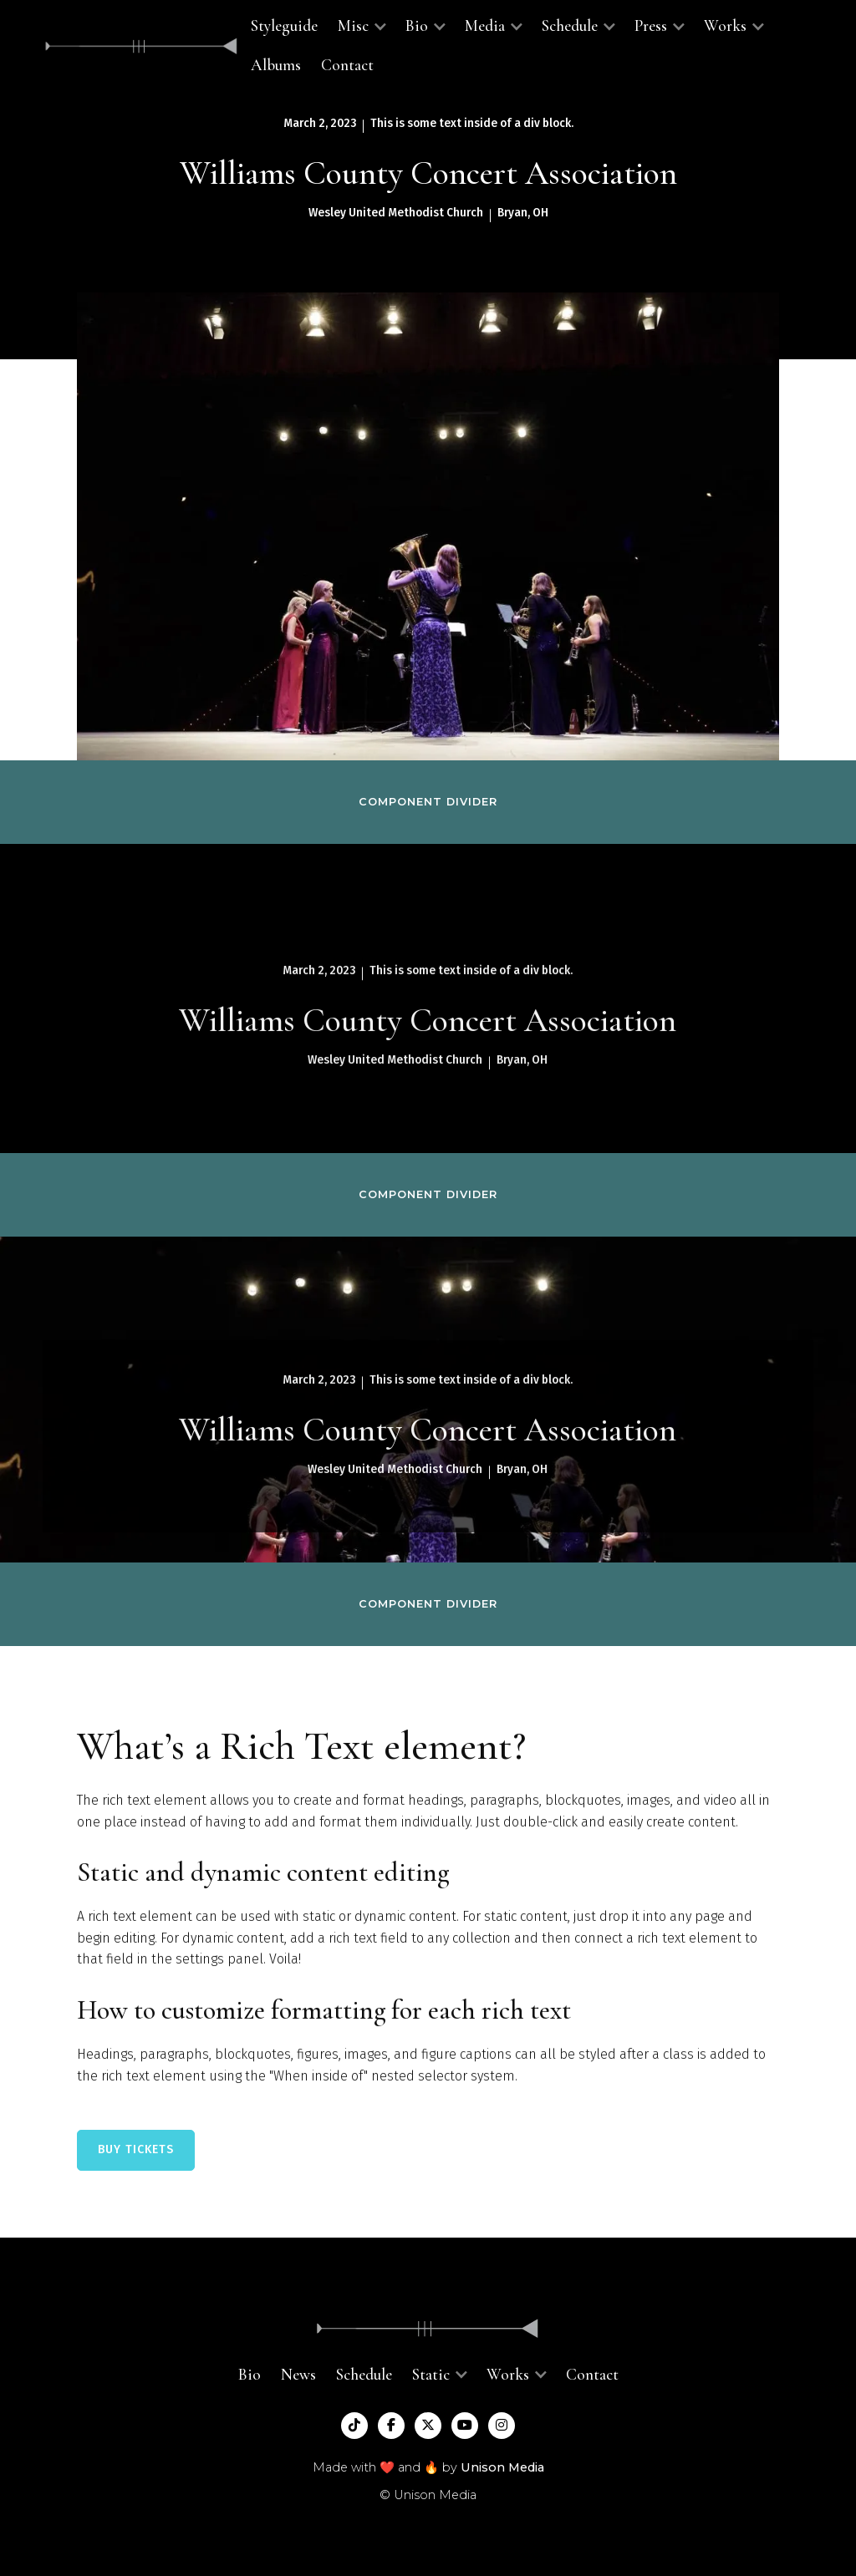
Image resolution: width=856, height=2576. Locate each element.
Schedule (364, 2375)
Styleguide (284, 26)
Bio (249, 2375)
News (298, 2375)
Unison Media (502, 2467)
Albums (276, 65)
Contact (347, 65)
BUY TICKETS (136, 2149)
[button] (361, 26)
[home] (141, 46)
